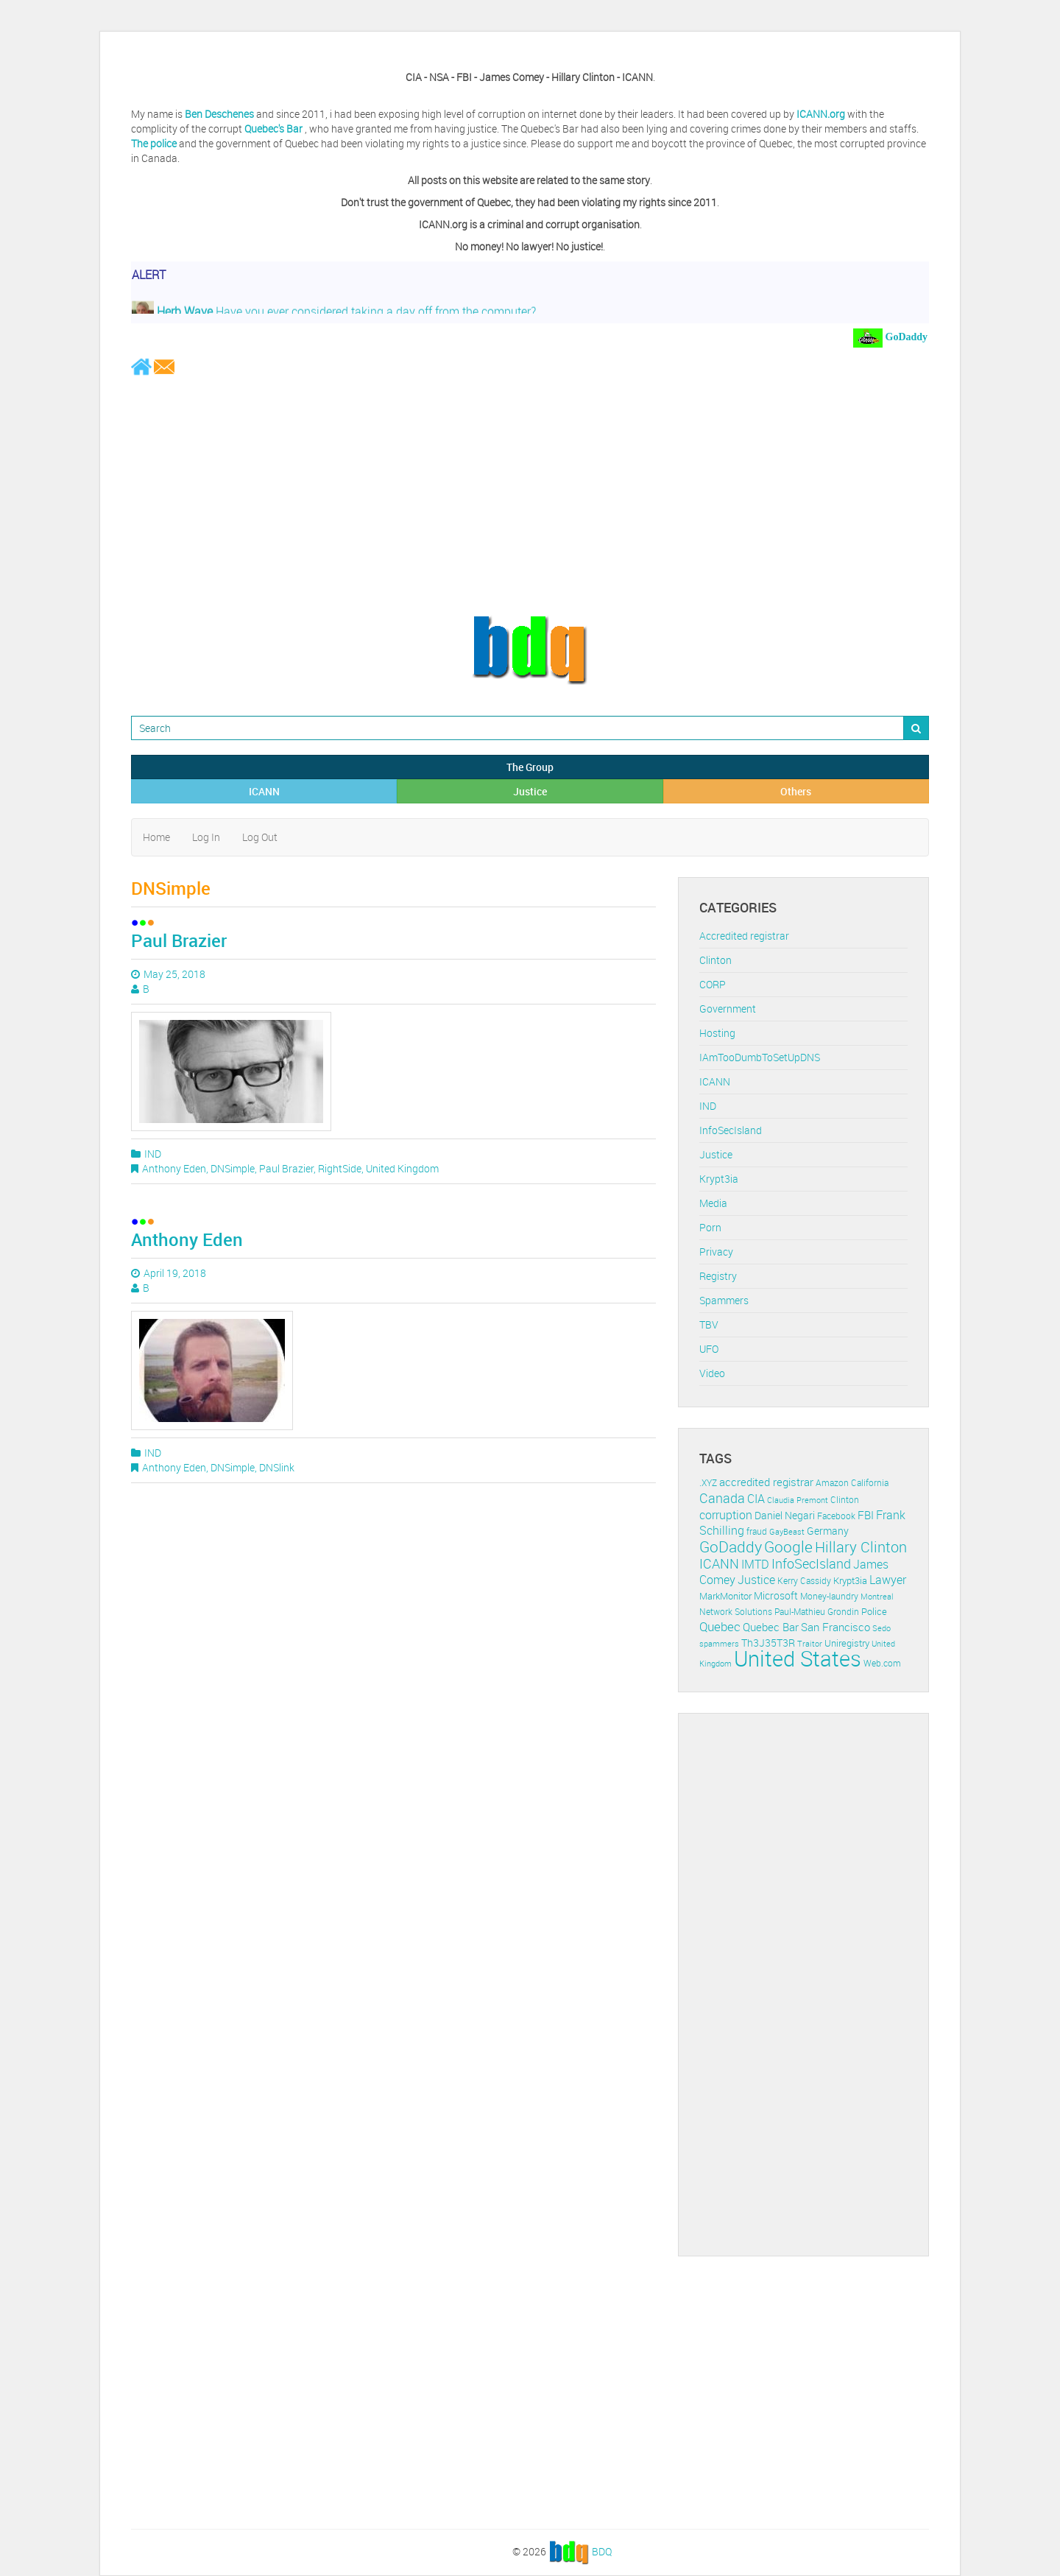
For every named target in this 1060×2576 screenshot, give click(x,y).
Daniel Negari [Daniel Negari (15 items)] (785, 1515)
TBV (708, 1324)
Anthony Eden (174, 1168)
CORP (712, 984)
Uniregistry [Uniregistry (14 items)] (846, 1643)
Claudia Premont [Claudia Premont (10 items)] (797, 1499)
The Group (530, 767)
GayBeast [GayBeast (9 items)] (787, 1532)
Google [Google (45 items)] (788, 1546)
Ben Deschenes (219, 114)
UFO (708, 1349)
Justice (530, 791)
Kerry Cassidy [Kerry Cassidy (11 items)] (804, 1580)
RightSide (339, 1168)
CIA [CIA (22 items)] (756, 1499)
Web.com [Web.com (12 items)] (882, 1663)
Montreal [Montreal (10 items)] (877, 1596)
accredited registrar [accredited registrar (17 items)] (766, 1482)
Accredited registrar (744, 936)
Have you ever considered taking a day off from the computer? (334, 314)
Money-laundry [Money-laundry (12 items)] (829, 1596)
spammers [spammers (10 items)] (719, 1643)
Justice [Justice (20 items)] (756, 1580)
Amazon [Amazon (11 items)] (832, 1482)
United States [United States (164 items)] (797, 1658)
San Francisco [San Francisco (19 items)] (835, 1626)
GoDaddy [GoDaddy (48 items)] (730, 1546)
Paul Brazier (179, 940)
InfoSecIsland (730, 1130)
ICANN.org (820, 114)
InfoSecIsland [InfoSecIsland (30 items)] (811, 1563)
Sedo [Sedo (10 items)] (881, 1627)
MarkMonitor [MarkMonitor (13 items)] (725, 1595)
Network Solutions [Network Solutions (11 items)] (735, 1611)
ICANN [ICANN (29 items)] (719, 1563)
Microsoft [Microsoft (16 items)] (776, 1595)
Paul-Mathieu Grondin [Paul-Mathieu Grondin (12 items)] (816, 1611)
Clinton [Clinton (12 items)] (844, 1499)
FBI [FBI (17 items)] (866, 1515)
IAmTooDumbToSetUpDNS (759, 1057)
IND (152, 1154)
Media (713, 1203)
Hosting (717, 1033)
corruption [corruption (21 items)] (725, 1515)
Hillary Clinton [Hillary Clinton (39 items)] (861, 1547)
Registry (718, 1276)
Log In (206, 837)
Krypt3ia (718, 1179)
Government (727, 1009)
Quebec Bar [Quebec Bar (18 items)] (771, 1626)
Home (156, 837)
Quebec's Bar (274, 129)
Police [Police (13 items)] (874, 1611)
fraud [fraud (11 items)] (756, 1531)
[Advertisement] (530, 495)
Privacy (716, 1252)
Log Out (260, 837)
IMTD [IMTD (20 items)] (755, 1564)
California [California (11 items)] (869, 1482)
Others (795, 791)
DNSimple (233, 1168)
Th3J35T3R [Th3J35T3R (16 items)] (768, 1643)
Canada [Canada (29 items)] (722, 1498)
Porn (710, 1227)
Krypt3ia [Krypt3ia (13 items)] (850, 1580)
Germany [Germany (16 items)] (828, 1531)
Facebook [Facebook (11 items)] (836, 1515)
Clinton (715, 960)
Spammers (724, 1300)
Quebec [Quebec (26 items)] (720, 1626)
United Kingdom (402, 1168)
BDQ (602, 2551)
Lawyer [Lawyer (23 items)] (887, 1580)
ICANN (264, 791)
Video (712, 1373)
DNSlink (276, 1467)
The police (154, 143)
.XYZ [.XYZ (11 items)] (708, 1482)
